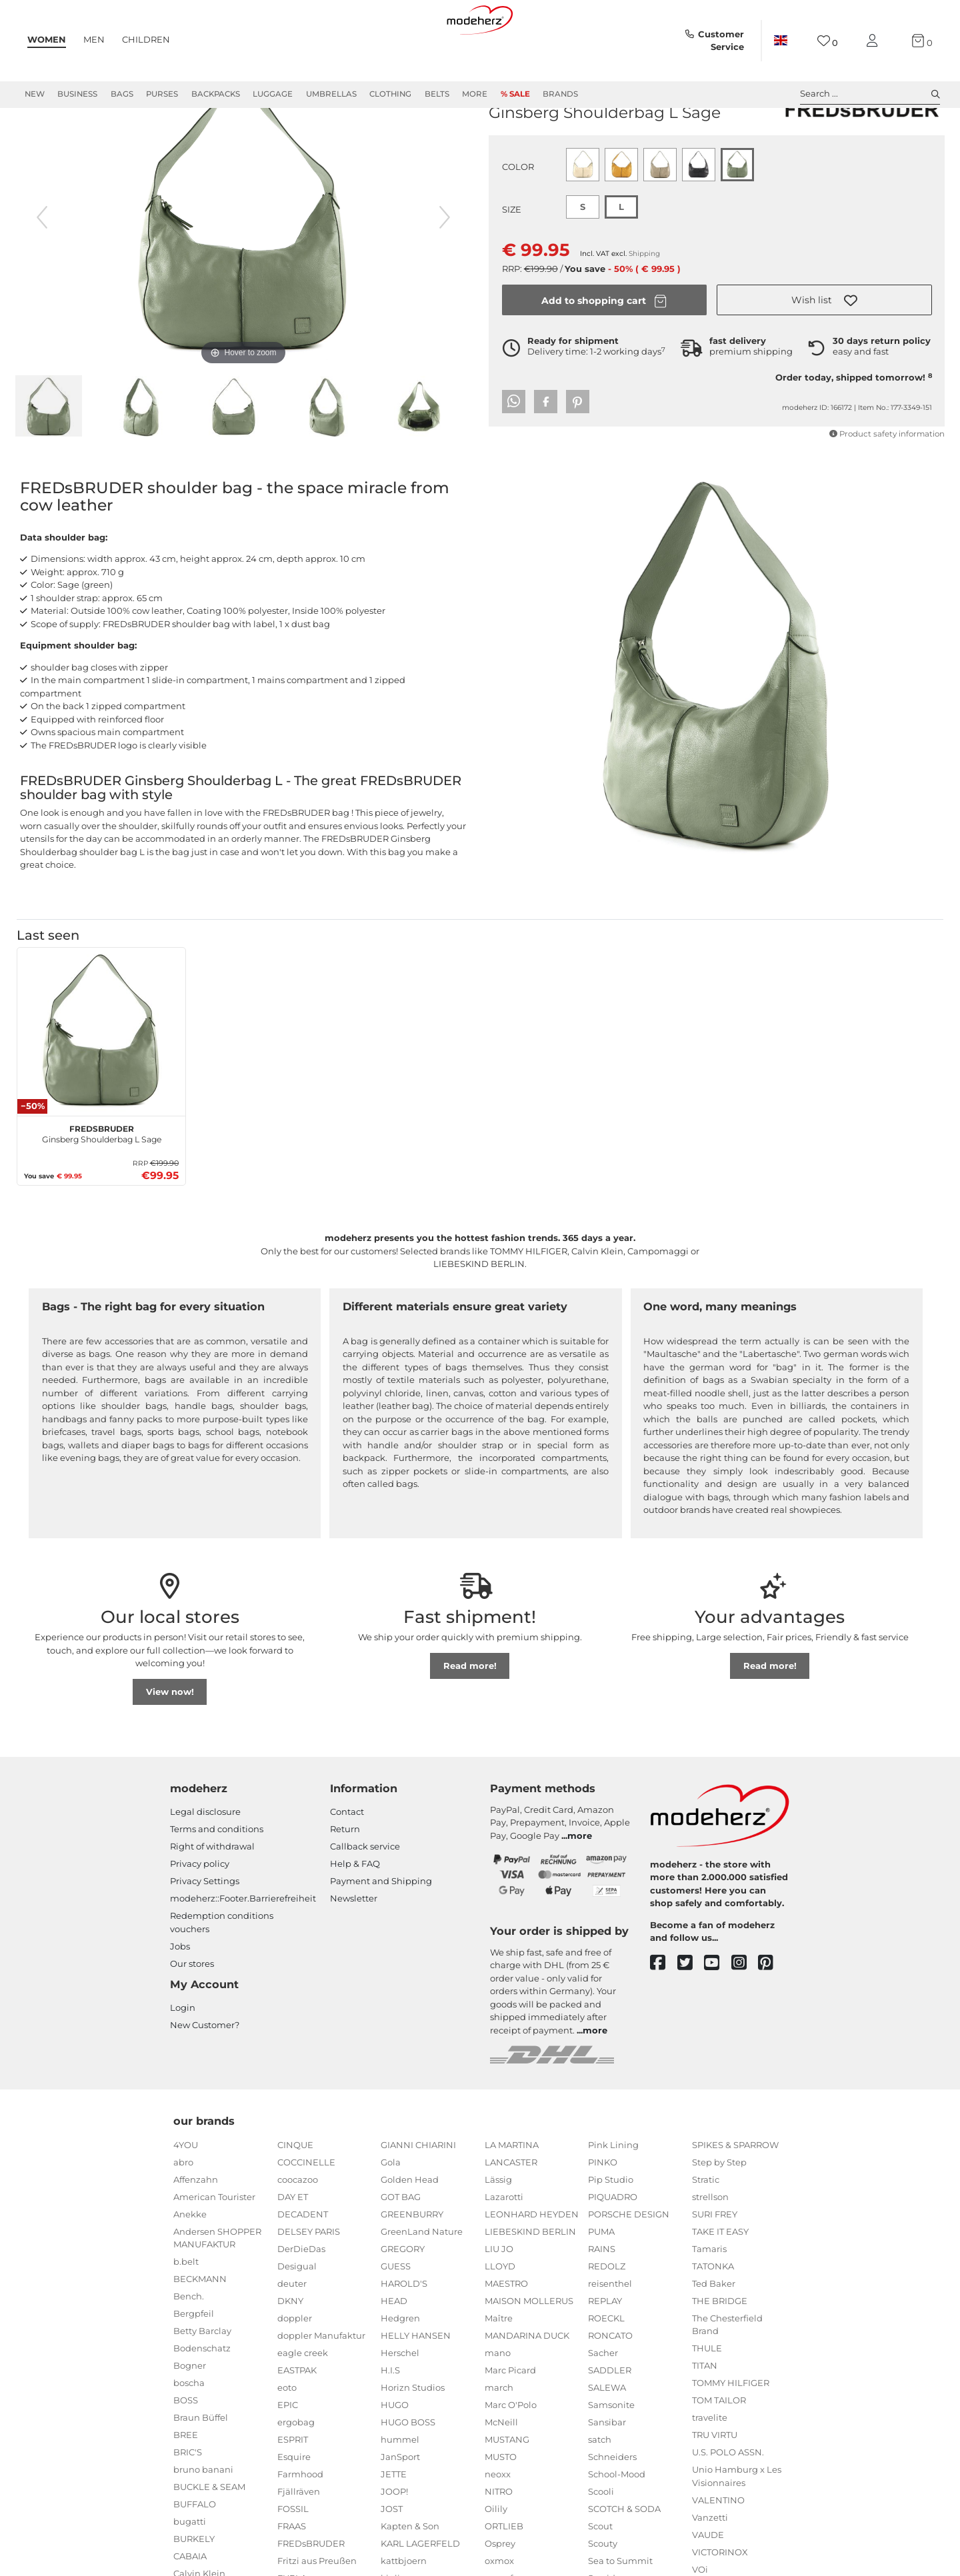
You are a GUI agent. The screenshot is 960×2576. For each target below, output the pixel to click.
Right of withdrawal (212, 1894)
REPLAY (605, 2348)
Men (94, 39)
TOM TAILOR (719, 2448)
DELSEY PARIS (308, 2279)
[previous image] (42, 265)
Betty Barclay (202, 2378)
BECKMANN (200, 2326)
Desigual (297, 2314)
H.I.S (390, 2418)
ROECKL (606, 2366)
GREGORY (403, 2296)
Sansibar (607, 2470)
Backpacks (215, 94)
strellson (710, 2244)
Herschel (400, 2400)
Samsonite (611, 2452)
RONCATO (610, 2383)
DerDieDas (301, 2296)
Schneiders (612, 2504)
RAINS (601, 2296)
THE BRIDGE (719, 2348)
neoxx (498, 2522)
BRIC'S (187, 2500)
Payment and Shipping (381, 1929)
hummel (400, 2487)
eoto (287, 2435)
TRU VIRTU (714, 2482)
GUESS (396, 2314)
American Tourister (214, 2244)
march (499, 2435)
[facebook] (663, 2011)
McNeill (501, 2470)
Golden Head (410, 2227)
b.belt (186, 2309)
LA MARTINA (512, 2192)
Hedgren (400, 2366)
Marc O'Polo (511, 2452)
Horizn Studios (413, 2435)
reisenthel (610, 2331)
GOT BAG (401, 2244)
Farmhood (300, 2522)
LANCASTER (511, 2210)
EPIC (287, 2452)
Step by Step (719, 2210)
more (579, 1883)
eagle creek (302, 2400)
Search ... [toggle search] (870, 94)
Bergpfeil (193, 2361)
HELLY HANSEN (416, 2383)
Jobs (180, 1994)
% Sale (515, 94)
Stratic (705, 2227)
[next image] (445, 265)
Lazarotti (504, 2244)
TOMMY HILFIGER (730, 2430)
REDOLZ (606, 2314)
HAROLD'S (404, 2331)
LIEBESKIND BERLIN (530, 2279)
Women (46, 39)
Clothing (390, 94)
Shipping (644, 301)
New (35, 94)
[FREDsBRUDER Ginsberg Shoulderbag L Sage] (101, 1080)
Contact (347, 1859)
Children (146, 39)
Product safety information (887, 482)
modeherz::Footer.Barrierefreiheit (243, 1946)
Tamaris (709, 2296)
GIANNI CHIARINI (418, 2192)
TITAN (704, 2413)
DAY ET (292, 2244)
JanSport (400, 2504)
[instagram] (745, 2011)
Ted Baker (713, 2331)
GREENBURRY (412, 2262)
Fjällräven (298, 2539)
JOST (392, 2556)
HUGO (395, 2452)
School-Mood (616, 2522)
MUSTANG (507, 2487)
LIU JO (499, 2296)
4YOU (185, 2192)
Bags (122, 94)
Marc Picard (510, 2418)
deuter (292, 2331)
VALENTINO (718, 2548)
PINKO (602, 2210)
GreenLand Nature (422, 2279)
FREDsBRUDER (526, 139)
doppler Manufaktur (321, 2383)
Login (182, 2055)
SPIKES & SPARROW (735, 2192)
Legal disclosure (205, 1859)
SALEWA (607, 2435)
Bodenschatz (202, 2396)
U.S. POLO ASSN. (728, 2500)
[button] (824, 348)
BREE (185, 2482)
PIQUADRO (612, 2244)
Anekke (190, 2262)
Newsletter (353, 1946)
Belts (437, 94)
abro (183, 2210)
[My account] (875, 41)
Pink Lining (613, 2192)
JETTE (394, 2522)
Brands (560, 94)
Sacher (603, 2400)
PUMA (601, 2279)
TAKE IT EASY (720, 2279)
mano (498, 2400)
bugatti (189, 2569)
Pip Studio (610, 2227)
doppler (294, 2366)
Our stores (192, 2011)
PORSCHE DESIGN (628, 2262)
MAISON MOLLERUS (529, 2348)
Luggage (273, 94)
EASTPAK (297, 2418)
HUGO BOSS (408, 2470)
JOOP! (394, 2539)
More (474, 94)
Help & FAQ (355, 1911)
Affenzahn (195, 2227)
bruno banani (203, 2517)
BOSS (185, 2448)
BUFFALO (194, 2552)
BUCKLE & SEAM (209, 2534)
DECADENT (302, 2262)
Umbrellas (331, 94)
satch (599, 2487)
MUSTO (501, 2504)
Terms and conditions (216, 1877)
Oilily (496, 2556)
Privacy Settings (204, 1929)
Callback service (365, 1894)
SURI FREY (714, 2262)
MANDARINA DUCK (527, 2383)
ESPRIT (292, 2487)
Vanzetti (710, 2565)
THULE (707, 2396)
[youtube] (717, 2011)
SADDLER (609, 2418)
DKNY (290, 2348)
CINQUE (295, 2192)
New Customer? (204, 2072)
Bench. (188, 2344)
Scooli (601, 2539)
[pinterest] (771, 2011)
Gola (391, 2210)
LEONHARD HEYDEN (532, 2262)
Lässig (498, 2227)
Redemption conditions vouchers (221, 1970)
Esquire (294, 2504)
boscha (189, 2430)
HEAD (394, 2348)
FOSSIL (293, 2556)
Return (345, 1877)
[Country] (781, 41)
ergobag (296, 2470)
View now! (170, 1739)
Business (77, 94)
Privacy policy (199, 1911)
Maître (499, 2366)
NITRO (499, 2539)
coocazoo (297, 2227)
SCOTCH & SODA (624, 2556)
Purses (162, 94)
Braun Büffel (200, 2465)
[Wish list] (828, 41)
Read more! (470, 1713)
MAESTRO (506, 2331)
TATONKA (713, 2314)
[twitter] (691, 2011)
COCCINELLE (306, 2210)
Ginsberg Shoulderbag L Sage (101, 1180)
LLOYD (500, 2314)
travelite (709, 2465)
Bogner (189, 2413)
